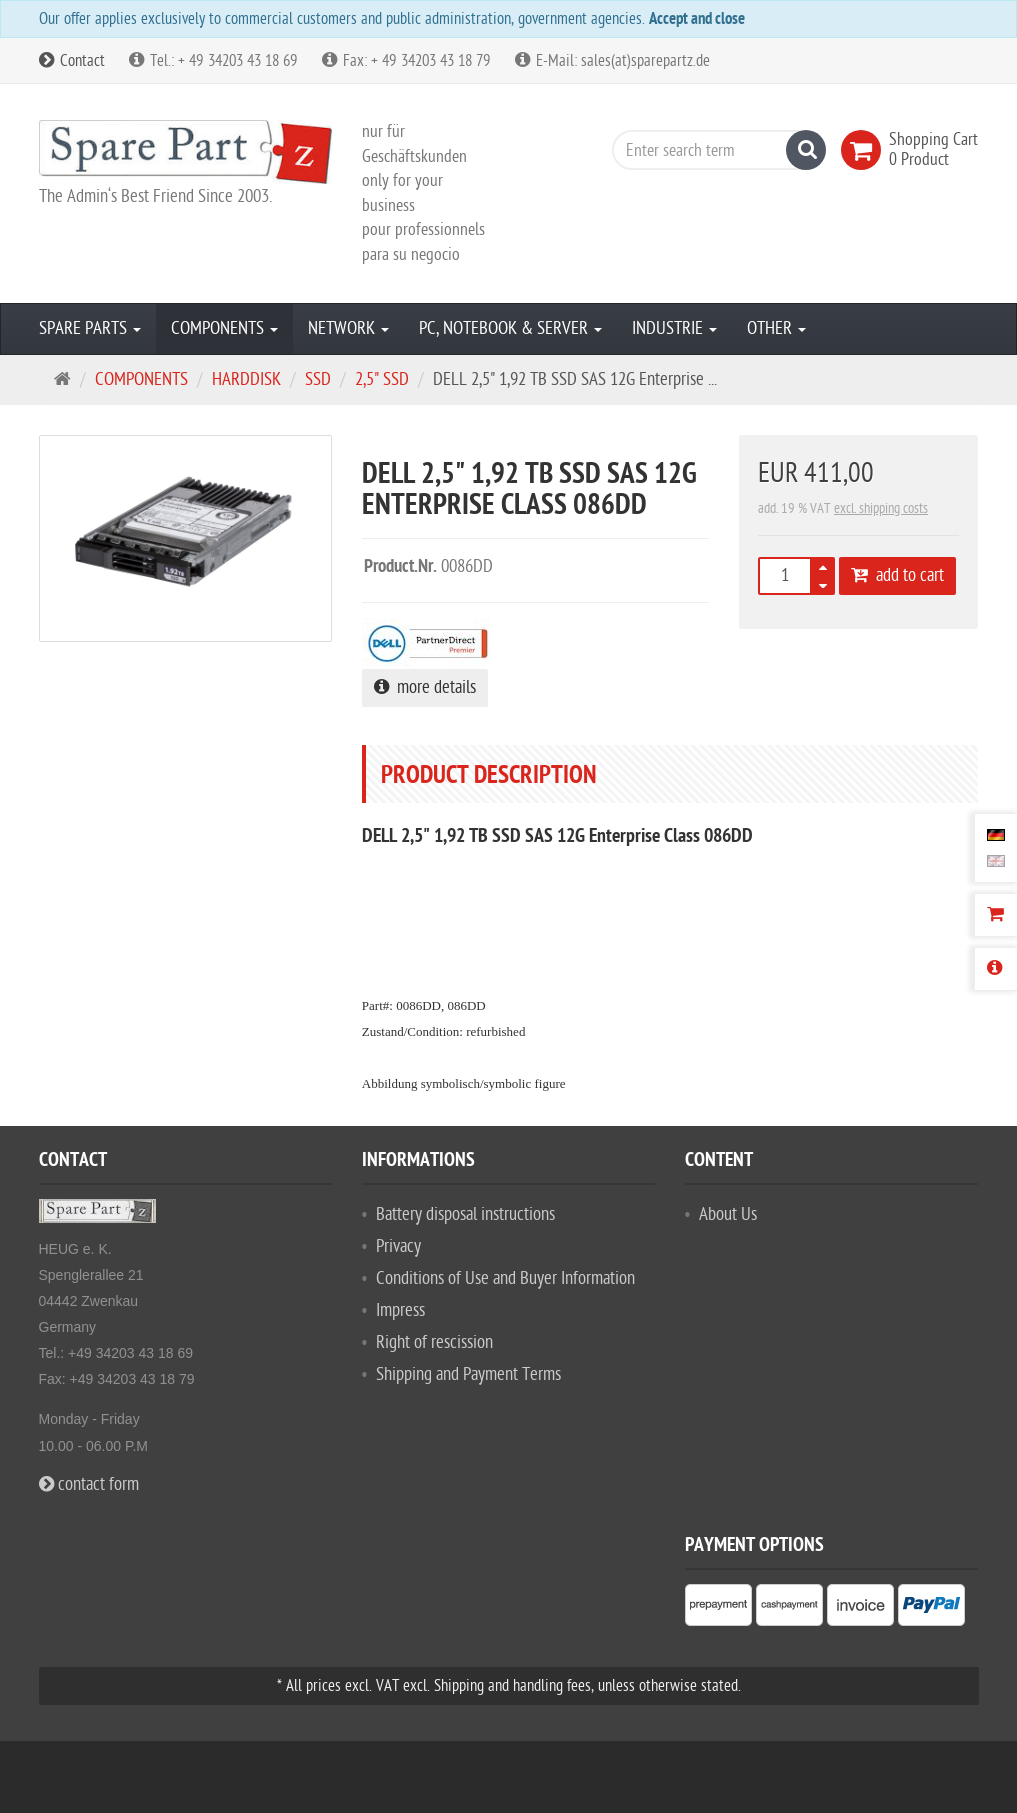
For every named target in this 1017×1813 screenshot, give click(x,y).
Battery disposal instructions (465, 1214)
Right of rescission (434, 1342)
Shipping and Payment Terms (468, 1374)
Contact (72, 61)
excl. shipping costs (881, 508)
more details (425, 687)
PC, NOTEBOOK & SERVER (510, 328)
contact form (89, 1484)
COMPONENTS (224, 328)
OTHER (776, 328)
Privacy (398, 1246)
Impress (400, 1310)
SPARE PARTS (90, 328)
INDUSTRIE (674, 328)
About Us (728, 1214)
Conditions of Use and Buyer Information (505, 1278)
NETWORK (348, 328)
